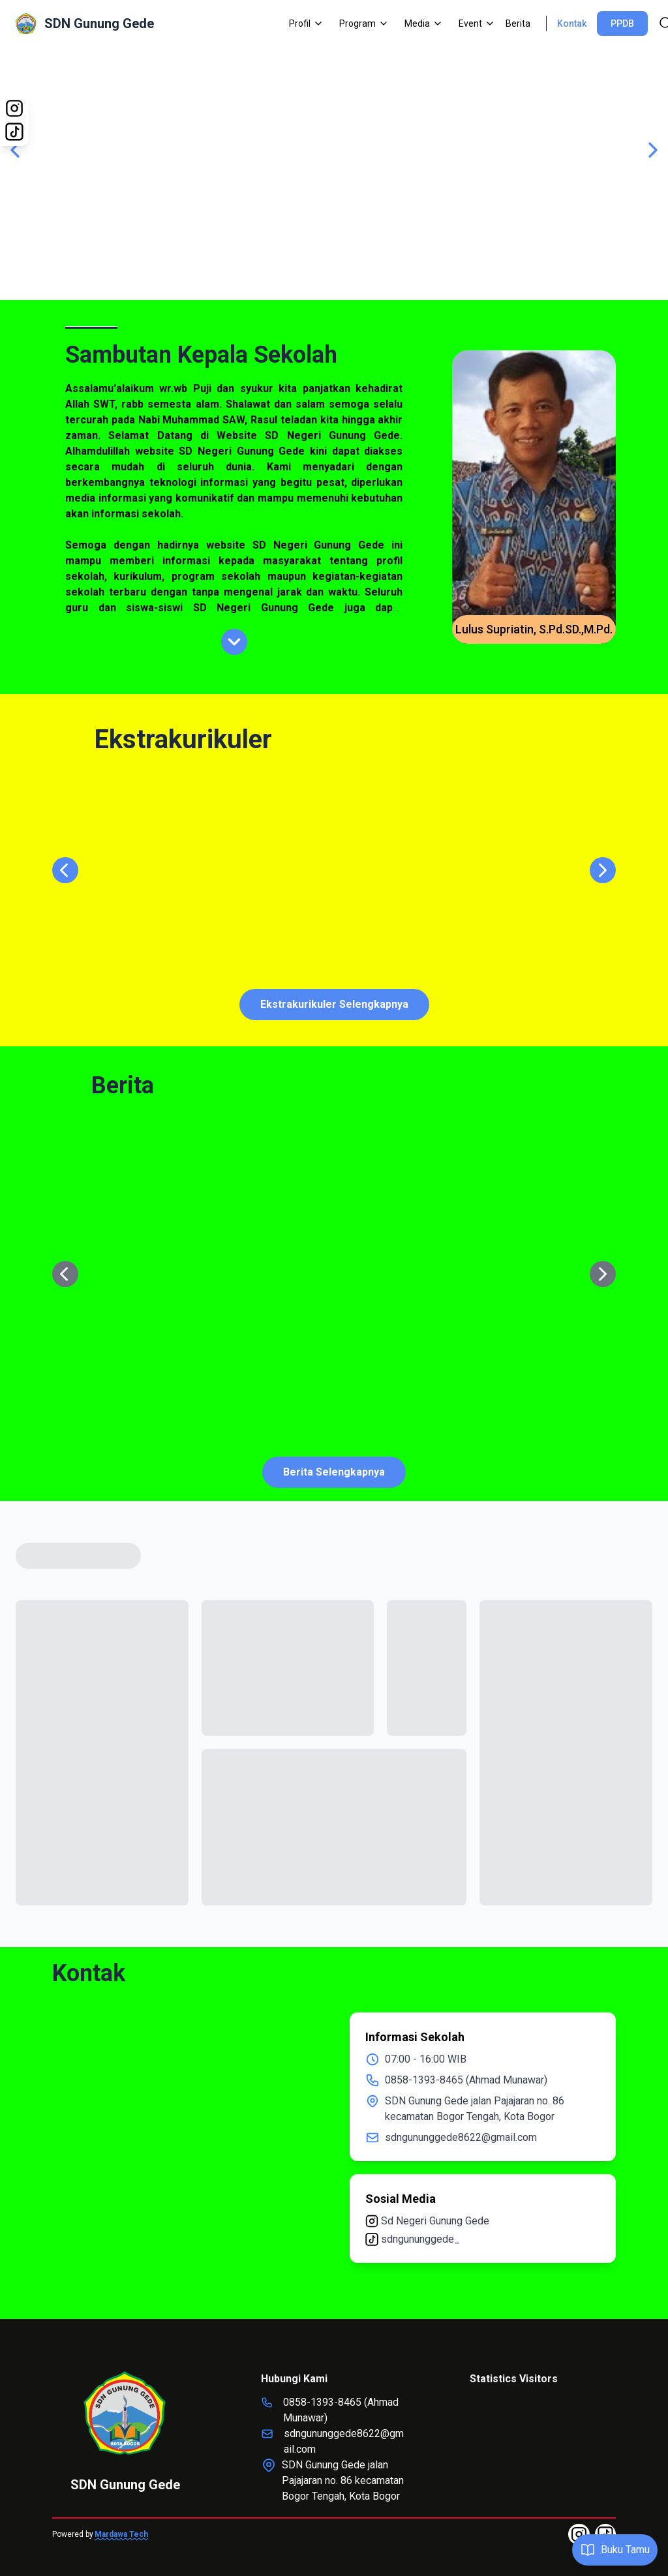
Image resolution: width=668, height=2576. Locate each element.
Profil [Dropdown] (306, 23)
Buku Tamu (615, 2550)
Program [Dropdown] (364, 23)
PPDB (622, 23)
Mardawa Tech (121, 2534)
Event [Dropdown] (477, 23)
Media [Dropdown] (423, 23)
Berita (518, 23)
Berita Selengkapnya (334, 1472)
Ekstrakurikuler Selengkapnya (334, 1004)
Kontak (571, 23)
